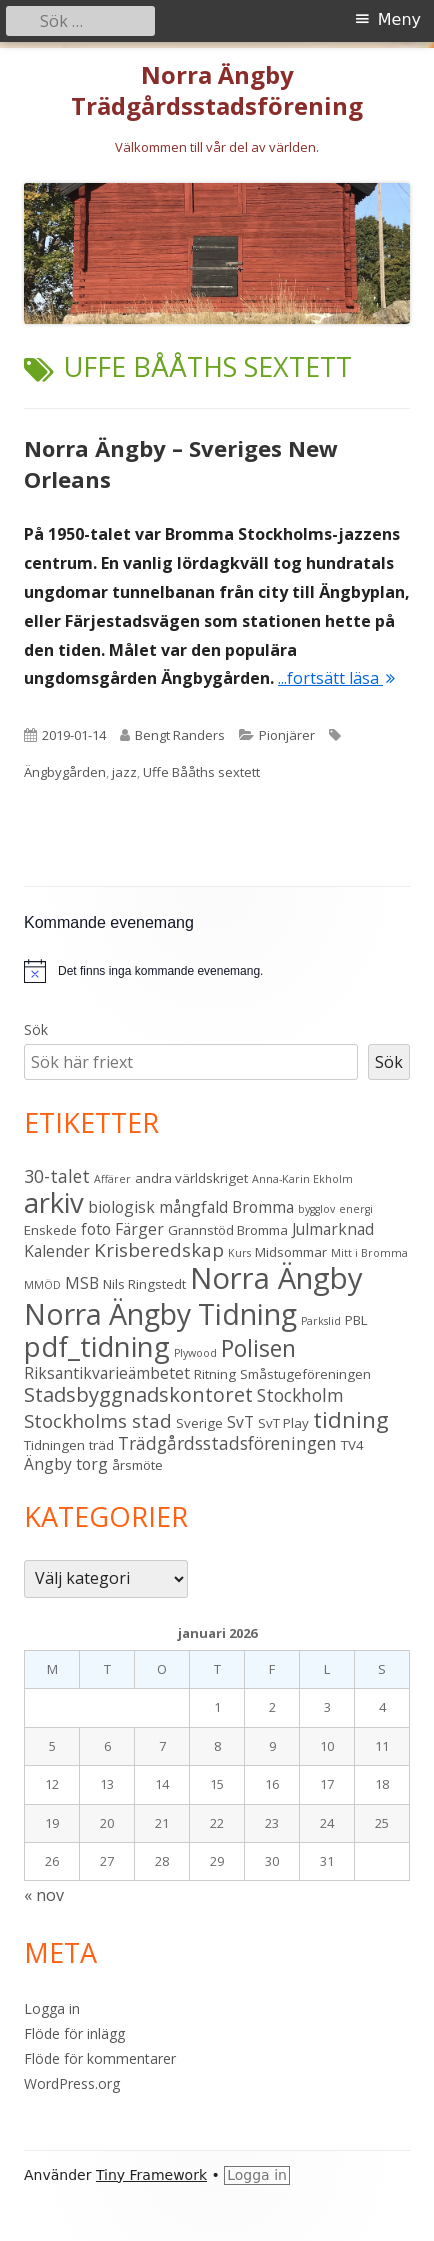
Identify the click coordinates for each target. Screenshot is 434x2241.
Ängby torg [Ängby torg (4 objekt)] (66, 1464)
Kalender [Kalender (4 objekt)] (57, 1251)
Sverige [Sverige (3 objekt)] (199, 1423)
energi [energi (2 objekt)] (356, 1209)
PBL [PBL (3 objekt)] (356, 1320)
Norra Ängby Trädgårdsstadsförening (217, 91)
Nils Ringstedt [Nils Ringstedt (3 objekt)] (144, 1284)
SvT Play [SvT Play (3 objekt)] (283, 1423)
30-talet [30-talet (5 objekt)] (57, 1176)
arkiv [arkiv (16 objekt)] (54, 1202)
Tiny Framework (151, 2175)
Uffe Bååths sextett (201, 772)
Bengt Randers (180, 735)
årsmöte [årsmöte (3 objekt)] (137, 1465)
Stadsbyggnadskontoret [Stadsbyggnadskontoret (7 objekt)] (138, 1394)
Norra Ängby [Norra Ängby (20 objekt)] (276, 1278)
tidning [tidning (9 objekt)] (351, 1419)
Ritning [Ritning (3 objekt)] (215, 1374)
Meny (399, 19)
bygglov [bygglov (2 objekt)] (316, 1209)
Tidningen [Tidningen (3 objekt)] (54, 1445)
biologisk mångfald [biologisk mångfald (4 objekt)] (158, 1207)
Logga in (52, 2008)
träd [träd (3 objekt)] (101, 1445)
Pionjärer (287, 735)
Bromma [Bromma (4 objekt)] (263, 1207)
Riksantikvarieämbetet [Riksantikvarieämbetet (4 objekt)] (107, 1373)
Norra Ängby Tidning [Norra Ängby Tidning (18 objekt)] (160, 1314)
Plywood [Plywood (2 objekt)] (195, 1353)
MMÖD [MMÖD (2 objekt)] (42, 1285)
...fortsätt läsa (336, 678)
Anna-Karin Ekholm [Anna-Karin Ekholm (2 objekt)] (302, 1179)
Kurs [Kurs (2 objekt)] (239, 1253)
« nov (44, 1895)
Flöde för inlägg (74, 2033)
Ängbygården (65, 772)
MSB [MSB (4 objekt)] (82, 1283)
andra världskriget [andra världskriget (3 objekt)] (191, 1178)
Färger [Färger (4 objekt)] (139, 1229)
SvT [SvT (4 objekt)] (240, 1422)
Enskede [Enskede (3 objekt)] (50, 1230)
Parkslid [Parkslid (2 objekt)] (321, 1321)
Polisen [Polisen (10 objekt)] (258, 1348)
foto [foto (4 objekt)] (96, 1229)
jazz (124, 772)
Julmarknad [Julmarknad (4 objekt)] (333, 1229)
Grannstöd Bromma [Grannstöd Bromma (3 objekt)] (228, 1230)
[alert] (160, 971)
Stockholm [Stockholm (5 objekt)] (300, 1395)
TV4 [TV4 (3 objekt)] (352, 1445)
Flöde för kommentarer (100, 2058)
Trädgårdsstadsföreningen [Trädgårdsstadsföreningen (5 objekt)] (227, 1443)
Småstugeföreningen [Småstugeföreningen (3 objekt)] (305, 1374)
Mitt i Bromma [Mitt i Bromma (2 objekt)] (369, 1253)
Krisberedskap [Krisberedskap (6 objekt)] (159, 1250)
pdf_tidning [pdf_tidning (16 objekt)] (97, 1346)
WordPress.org (72, 2083)
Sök (36, 1029)
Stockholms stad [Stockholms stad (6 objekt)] (98, 1421)
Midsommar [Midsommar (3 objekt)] (291, 1252)
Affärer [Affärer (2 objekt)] (112, 1179)
